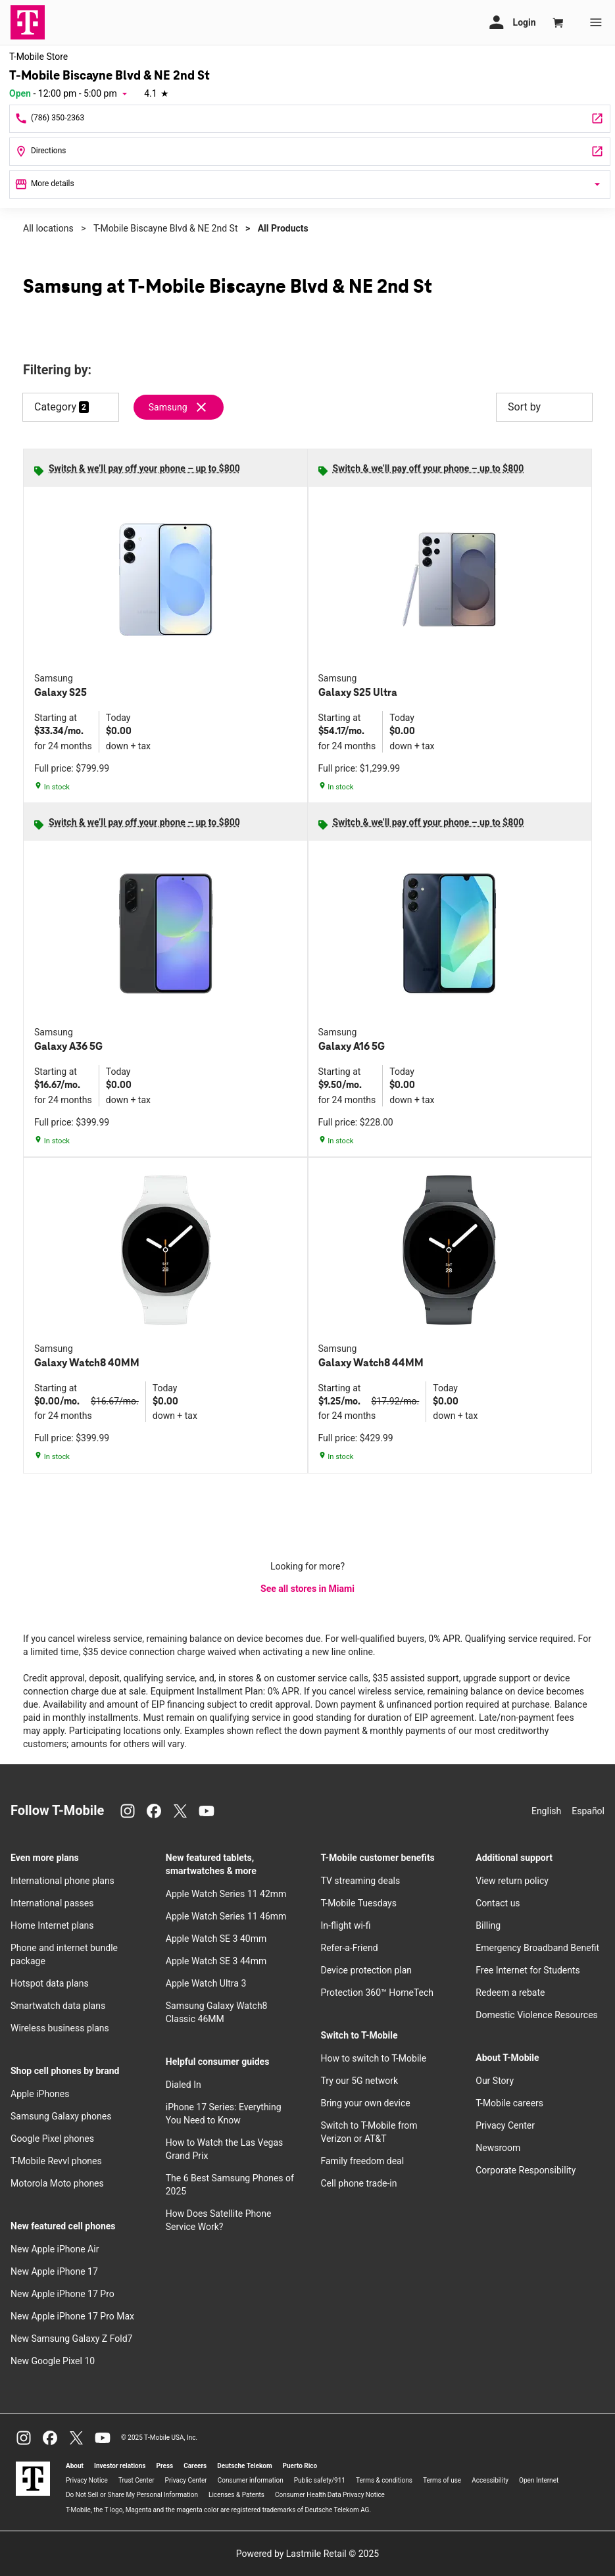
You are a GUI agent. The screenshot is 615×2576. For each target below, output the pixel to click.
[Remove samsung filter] (179, 407)
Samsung (168, 407)
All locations (48, 228)
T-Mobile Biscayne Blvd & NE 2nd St (165, 228)
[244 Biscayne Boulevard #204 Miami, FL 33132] (309, 151)
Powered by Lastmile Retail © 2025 (307, 2553)
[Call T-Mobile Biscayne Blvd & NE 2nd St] (309, 119)
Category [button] (55, 407)
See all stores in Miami (307, 1588)
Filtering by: (57, 370)
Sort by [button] (544, 407)
